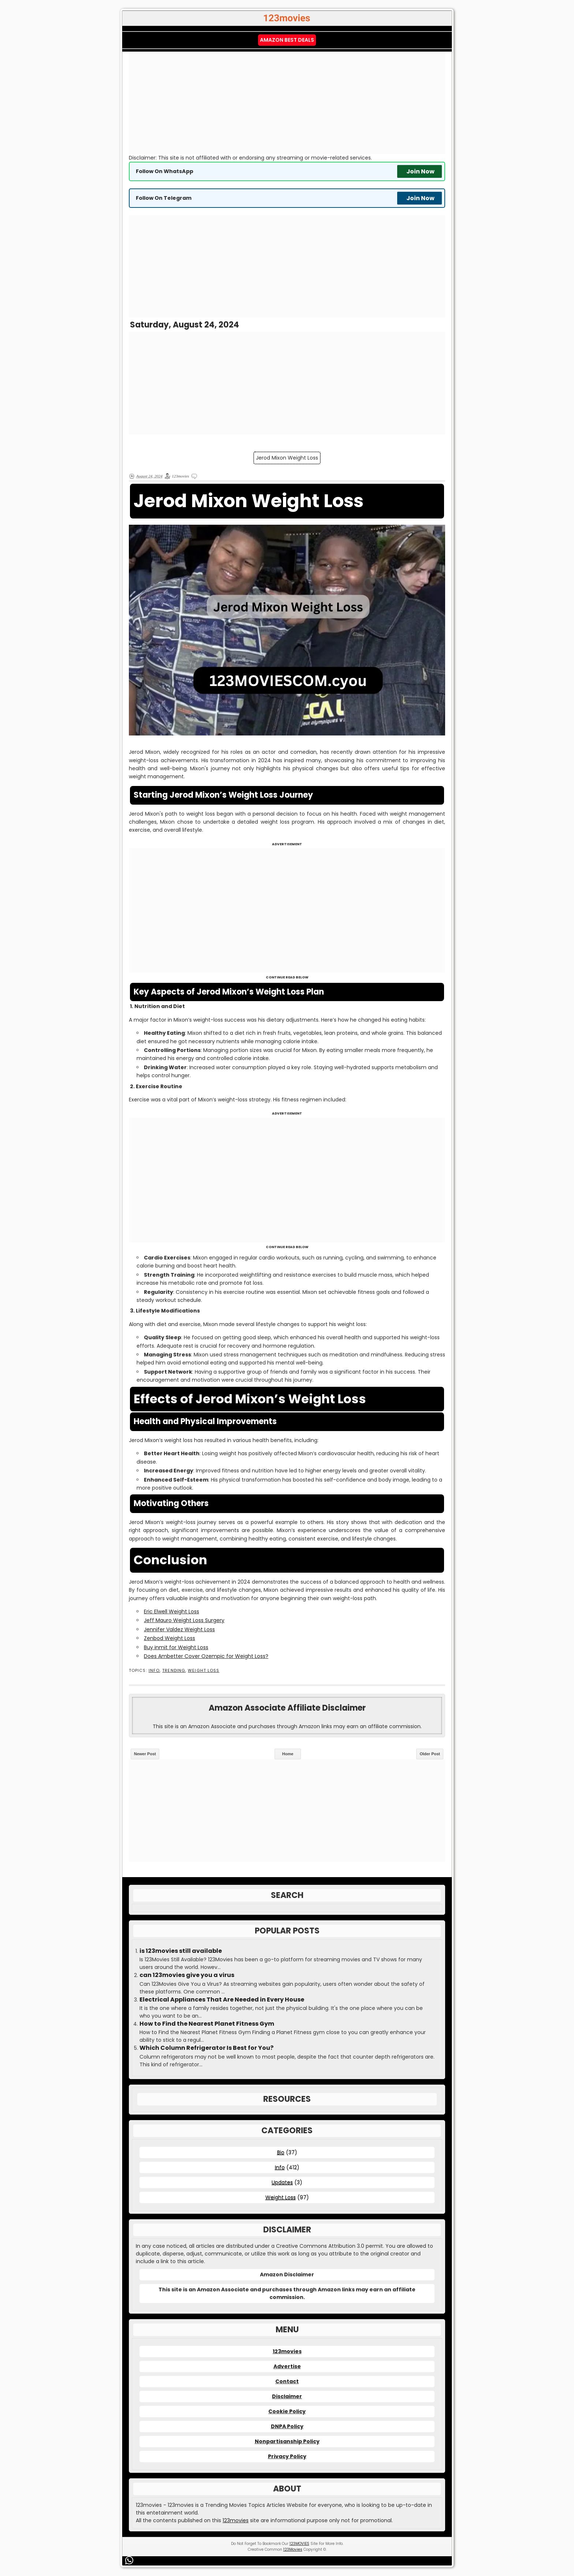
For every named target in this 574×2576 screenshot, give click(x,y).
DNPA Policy (287, 2426)
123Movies (292, 2549)
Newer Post (145, 1754)
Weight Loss (203, 1670)
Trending (173, 1670)
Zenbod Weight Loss (169, 1638)
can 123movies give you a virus (186, 1975)
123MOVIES (299, 2543)
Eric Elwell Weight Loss (171, 1611)
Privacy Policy (287, 2456)
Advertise (287, 2366)
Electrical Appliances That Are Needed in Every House (221, 2000)
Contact (287, 2381)
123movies (287, 2351)
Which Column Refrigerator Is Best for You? (206, 2048)
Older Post (430, 1754)
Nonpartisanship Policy (287, 2441)
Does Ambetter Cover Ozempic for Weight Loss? (206, 1656)
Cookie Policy (287, 2411)
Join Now (420, 171)
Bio (280, 2152)
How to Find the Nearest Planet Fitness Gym (206, 2024)
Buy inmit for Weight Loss (176, 1647)
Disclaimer (287, 2396)
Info (154, 1670)
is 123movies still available (180, 1951)
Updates (282, 2182)
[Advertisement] (286, 103)
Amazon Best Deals (287, 40)
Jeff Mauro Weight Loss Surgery (184, 1620)
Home (288, 1754)
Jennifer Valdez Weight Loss (179, 1629)
